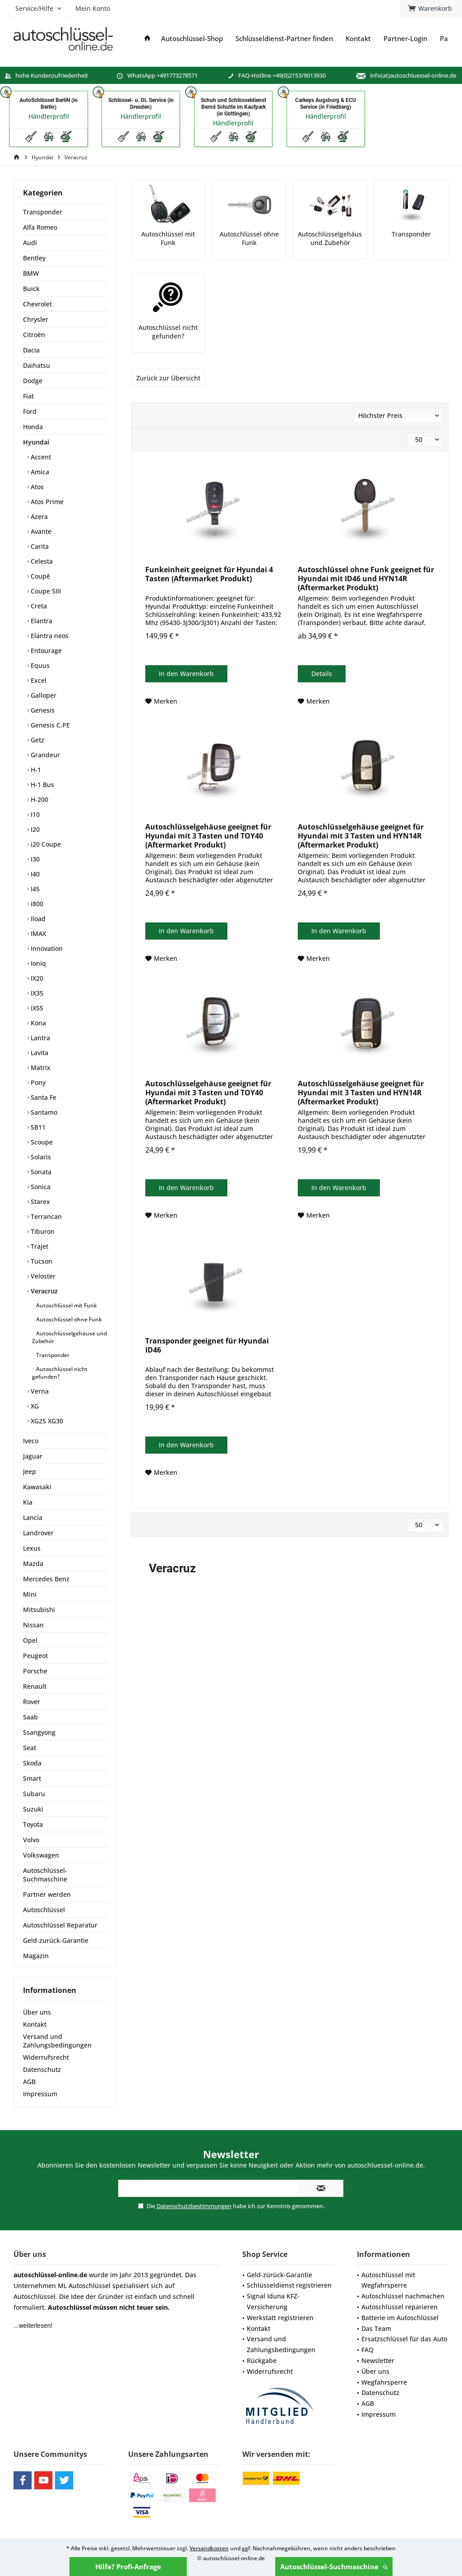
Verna (39, 1391)
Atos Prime (46, 501)
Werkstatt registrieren (280, 2317)
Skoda (32, 1763)
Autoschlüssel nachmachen (402, 2296)
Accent (40, 457)
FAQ (367, 2349)
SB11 (37, 1127)
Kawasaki (37, 1487)
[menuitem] (431, 8)
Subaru (34, 1793)
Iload (37, 918)
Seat (29, 1747)
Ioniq (37, 963)
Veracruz (43, 1291)
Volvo (31, 1839)
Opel (30, 1640)
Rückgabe (262, 2360)
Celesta (41, 561)
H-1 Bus (41, 784)
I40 (34, 874)
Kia (27, 1502)
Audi (30, 242)
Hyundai (36, 442)
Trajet (38, 1246)
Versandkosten (209, 2548)
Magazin (36, 1955)
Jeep (29, 1471)
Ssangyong (39, 1732)
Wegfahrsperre (384, 2382)
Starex (39, 1201)
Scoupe (41, 1142)
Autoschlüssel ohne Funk (68, 1319)
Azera (38, 516)
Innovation (46, 948)
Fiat (28, 396)
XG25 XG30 (46, 1421)
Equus (39, 665)
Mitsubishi (39, 1609)
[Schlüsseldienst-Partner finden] (284, 38)
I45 (34, 889)
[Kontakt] (358, 38)
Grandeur (44, 755)
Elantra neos (49, 635)
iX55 (36, 1008)
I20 (34, 829)
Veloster (42, 1276)
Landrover (38, 1533)
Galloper (42, 695)
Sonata (40, 1172)
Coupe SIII (45, 591)
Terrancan (45, 1216)
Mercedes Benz (46, 1579)
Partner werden (47, 1894)
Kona (37, 1023)
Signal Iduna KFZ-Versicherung (273, 2301)
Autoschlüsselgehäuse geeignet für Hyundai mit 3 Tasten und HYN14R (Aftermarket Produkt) (361, 835)
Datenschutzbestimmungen (194, 2206)
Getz (36, 740)
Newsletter (377, 2360)
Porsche (35, 1671)
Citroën (34, 334)
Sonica (40, 1186)
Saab (30, 1717)
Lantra (39, 1037)
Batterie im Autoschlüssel (400, 2317)
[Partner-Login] (405, 38)
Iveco (30, 1440)
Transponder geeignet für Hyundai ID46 (207, 1345)
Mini (30, 1594)
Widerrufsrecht (46, 2057)
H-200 (38, 799)
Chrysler (35, 319)
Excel (37, 680)
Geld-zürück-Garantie (279, 2274)
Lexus (32, 1548)
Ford (30, 411)
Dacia (31, 350)
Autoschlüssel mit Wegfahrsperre (388, 2280)
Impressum (40, 2094)
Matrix (40, 1067)
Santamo (43, 1112)
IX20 (36, 978)
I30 (34, 859)
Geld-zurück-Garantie (55, 1940)
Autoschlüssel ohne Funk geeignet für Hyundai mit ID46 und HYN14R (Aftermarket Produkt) (366, 578)
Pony (37, 1082)
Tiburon (42, 1231)
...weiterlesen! (33, 2325)
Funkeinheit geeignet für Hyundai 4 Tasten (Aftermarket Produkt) (209, 574)
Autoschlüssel (44, 1909)
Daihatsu (36, 365)
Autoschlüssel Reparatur (60, 1925)
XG (34, 1406)
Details (321, 673)
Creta (38, 606)
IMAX (37, 933)
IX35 (36, 993)
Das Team (376, 2328)
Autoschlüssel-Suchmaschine (334, 2566)
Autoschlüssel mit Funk (66, 1305)
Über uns (37, 2012)
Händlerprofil (48, 116)
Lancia (32, 1517)
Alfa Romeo (40, 227)
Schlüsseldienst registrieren (289, 2285)
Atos (36, 486)
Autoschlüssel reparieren (399, 2307)
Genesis (42, 710)
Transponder (42, 212)
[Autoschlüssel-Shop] (192, 38)
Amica (39, 472)
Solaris (40, 1157)
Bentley (34, 258)
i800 (36, 903)
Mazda (33, 1563)
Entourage (45, 650)
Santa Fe (42, 1097)
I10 (34, 814)
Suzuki (33, 1809)
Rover (31, 1701)
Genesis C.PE (49, 725)
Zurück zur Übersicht (168, 378)
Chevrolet (37, 304)
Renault (34, 1686)
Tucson (40, 1261)
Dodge (32, 380)
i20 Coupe (45, 844)
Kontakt (34, 2024)
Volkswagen (41, 1855)
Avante (40, 531)
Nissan (33, 1625)
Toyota (33, 1824)
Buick (31, 288)
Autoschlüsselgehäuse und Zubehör (69, 1337)
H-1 (35, 769)
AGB (29, 2081)
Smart (32, 1778)
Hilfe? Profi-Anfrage (128, 2566)
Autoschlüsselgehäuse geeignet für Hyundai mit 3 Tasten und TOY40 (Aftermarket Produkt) (208, 835)
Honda (33, 426)
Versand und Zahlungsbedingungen (57, 2040)
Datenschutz (42, 2069)
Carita (39, 546)
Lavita (38, 1052)
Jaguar (32, 1456)
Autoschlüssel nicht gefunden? (60, 1373)
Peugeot (35, 1655)
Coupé (39, 576)
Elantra (40, 620)
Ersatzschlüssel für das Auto (404, 2339)
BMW (31, 273)
